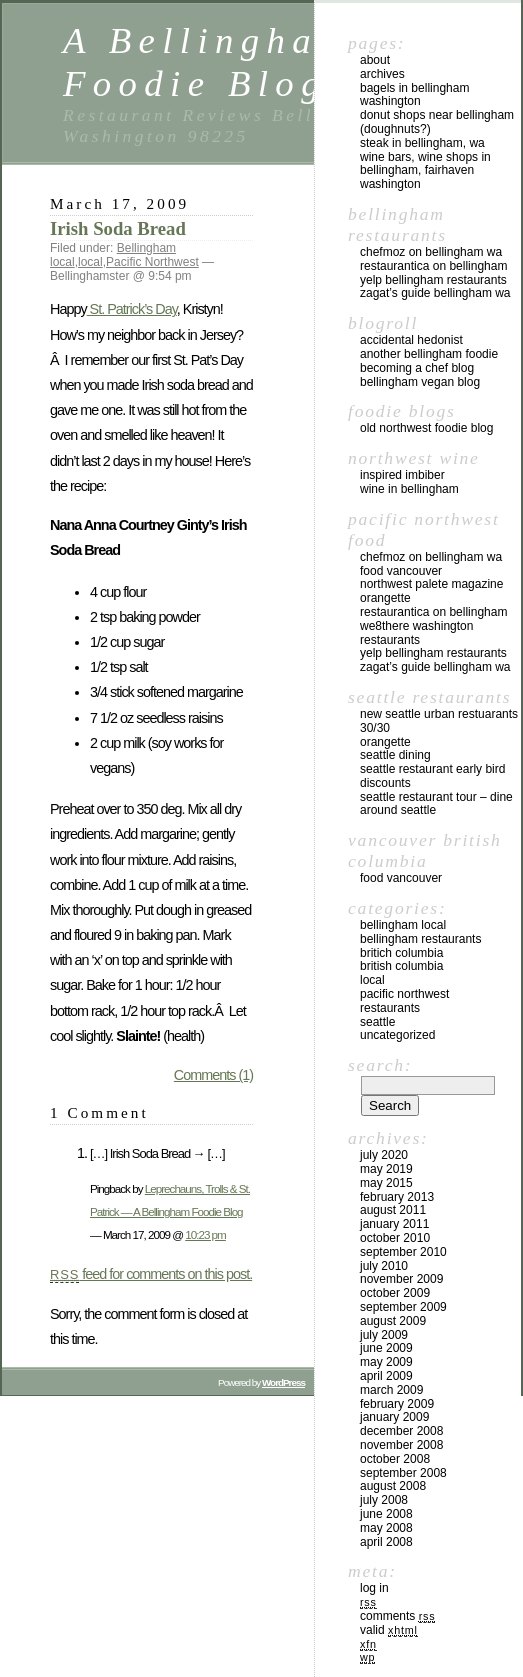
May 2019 (386, 1169)
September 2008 (403, 1473)
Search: (380, 1065)
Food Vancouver (401, 571)
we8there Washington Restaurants (416, 633)
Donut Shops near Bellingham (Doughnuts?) (437, 122)
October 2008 (395, 1459)
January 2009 (394, 1417)
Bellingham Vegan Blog (420, 382)
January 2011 (394, 1224)
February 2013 (397, 1197)
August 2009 (393, 1321)
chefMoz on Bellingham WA (431, 252)
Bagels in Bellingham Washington (414, 95)
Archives (382, 74)
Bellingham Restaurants (420, 939)
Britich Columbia (401, 953)
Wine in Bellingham (409, 489)
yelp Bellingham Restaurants (433, 280)
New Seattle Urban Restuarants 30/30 (439, 721)
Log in (374, 1588)
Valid (389, 1630)
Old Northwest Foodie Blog (426, 428)
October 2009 (395, 1293)
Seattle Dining (395, 755)
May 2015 (386, 1183)
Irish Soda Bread (118, 228)
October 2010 (395, 1238)
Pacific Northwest (152, 262)
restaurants (390, 1008)
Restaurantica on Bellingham (433, 266)
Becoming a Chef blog (417, 368)
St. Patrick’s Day (132, 309)
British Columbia (401, 966)
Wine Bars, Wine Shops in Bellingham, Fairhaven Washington (425, 171)
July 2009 (384, 1335)
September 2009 (403, 1307)
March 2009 (391, 1390)
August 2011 (393, 1210)
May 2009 (386, 1362)
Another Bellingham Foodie (429, 354)
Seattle (377, 1022)
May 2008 (386, 1528)
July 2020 (384, 1155)
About (375, 60)
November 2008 (401, 1445)
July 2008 (384, 1500)
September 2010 (403, 1252)
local (90, 262)
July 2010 (384, 1266)
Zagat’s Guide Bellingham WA (435, 293)
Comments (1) (213, 1075)
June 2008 (386, 1514)
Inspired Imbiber (402, 475)
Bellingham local (403, 925)
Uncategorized (397, 1035)
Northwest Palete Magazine (431, 584)
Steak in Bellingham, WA (422, 143)
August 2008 (393, 1486)
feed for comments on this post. (151, 1274)
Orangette (385, 598)
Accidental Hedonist (411, 340)
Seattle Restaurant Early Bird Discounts (432, 776)
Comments (397, 1616)
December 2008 (401, 1431)
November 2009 (401, 1279)
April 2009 (386, 1376)
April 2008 (386, 1542)
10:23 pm (205, 1234)
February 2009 (397, 1404)
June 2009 (386, 1348)
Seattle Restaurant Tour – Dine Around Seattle (436, 804)
